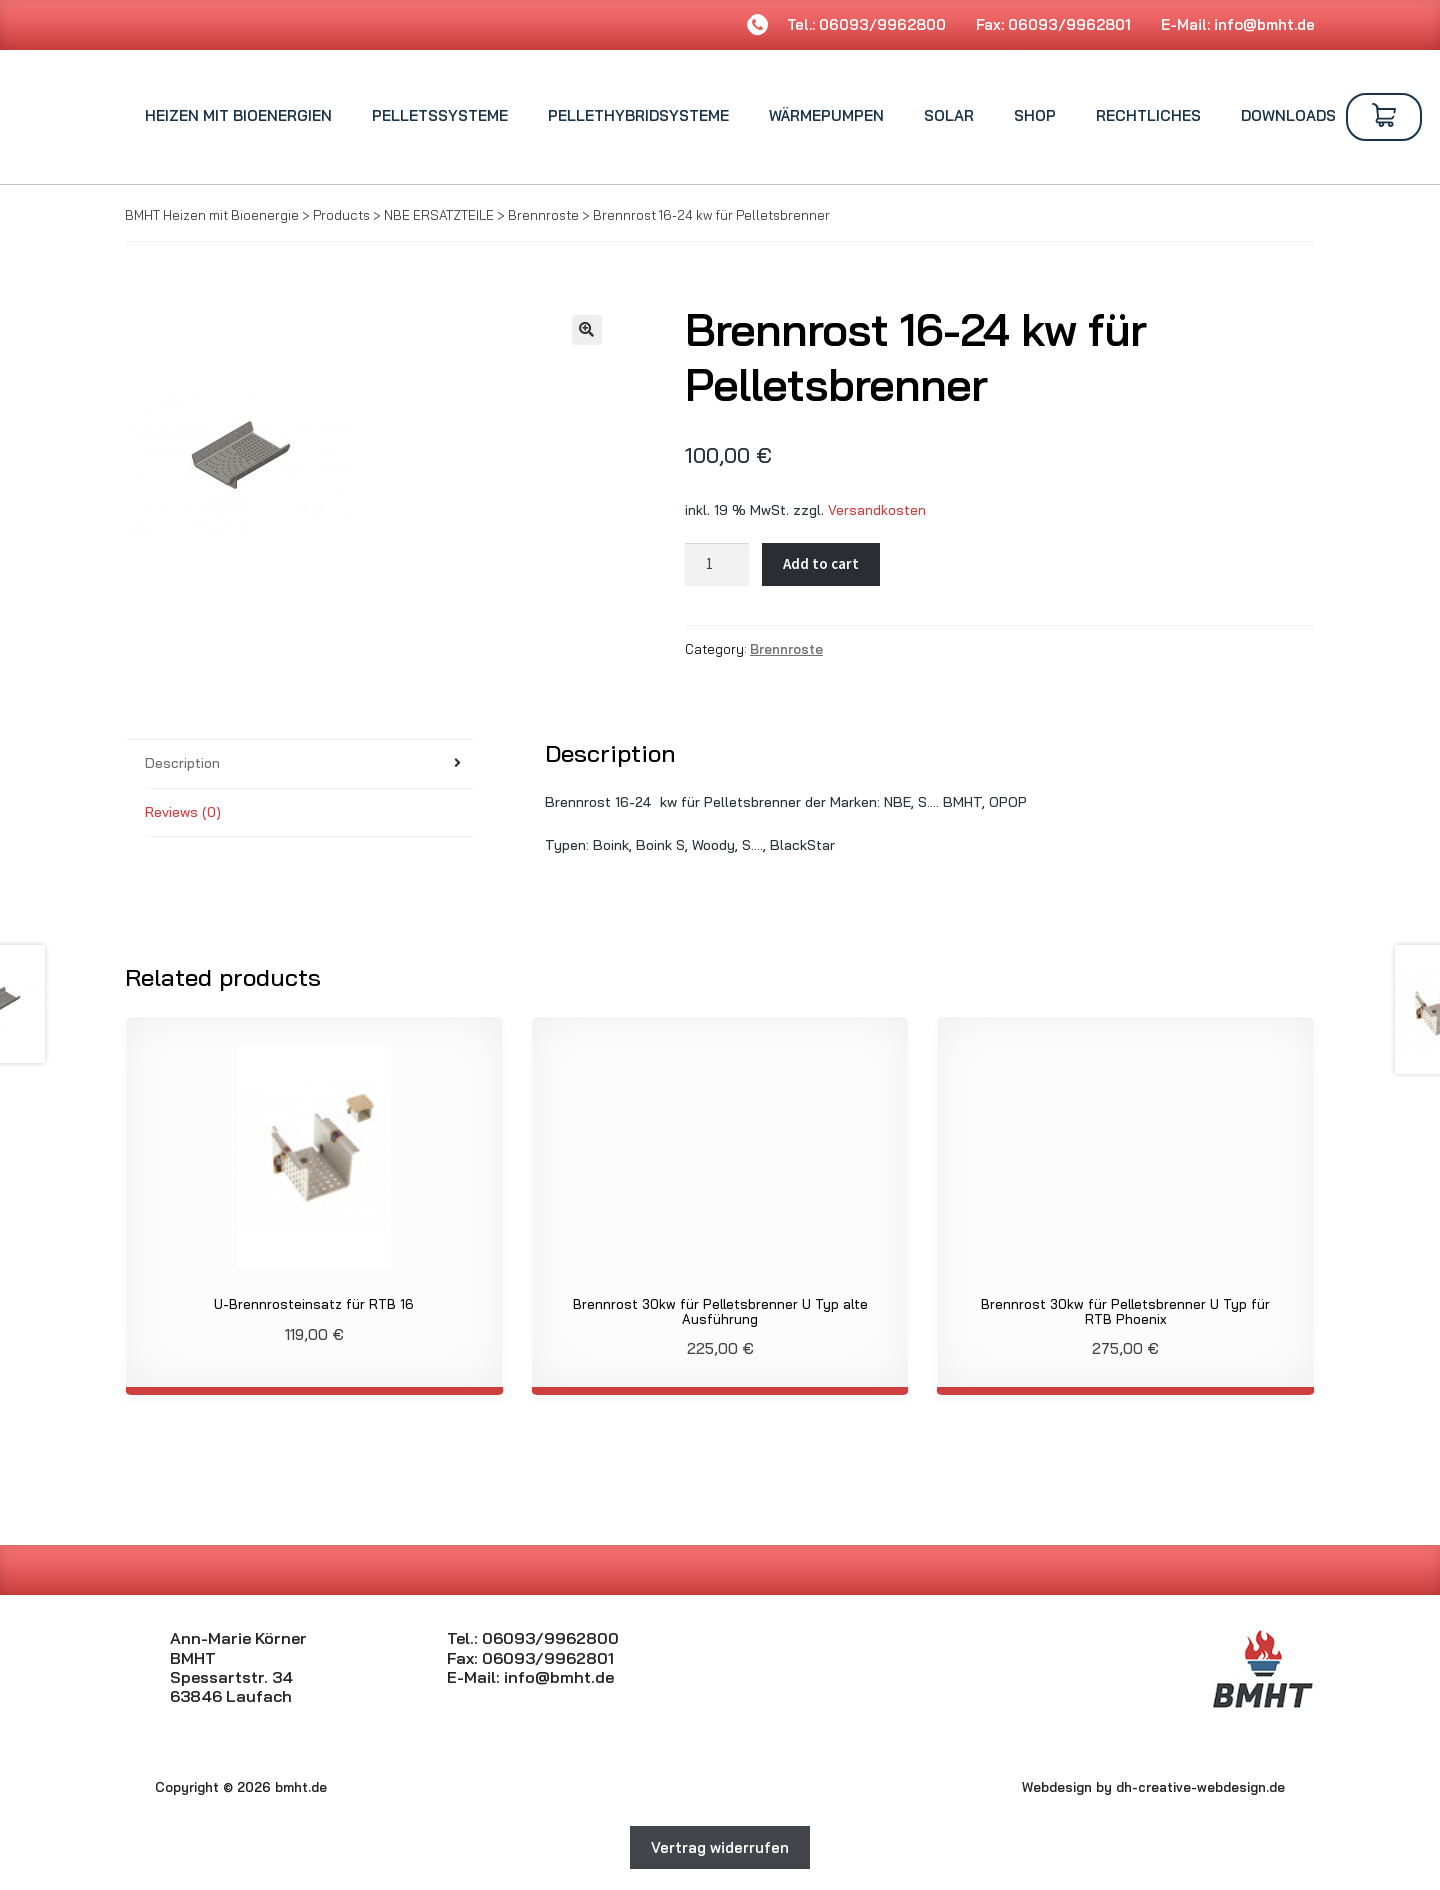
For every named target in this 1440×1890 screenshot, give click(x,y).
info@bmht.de (1264, 24)
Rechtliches (1148, 115)
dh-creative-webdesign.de (1200, 1787)
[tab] (310, 764)
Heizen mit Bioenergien (238, 115)
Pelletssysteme (440, 115)
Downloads (1288, 115)
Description (182, 763)
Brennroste (786, 649)
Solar (949, 115)
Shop (1035, 115)
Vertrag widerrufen (720, 1847)
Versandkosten (877, 509)
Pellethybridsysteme (638, 115)
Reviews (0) (183, 812)
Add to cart (821, 563)
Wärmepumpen (826, 115)
